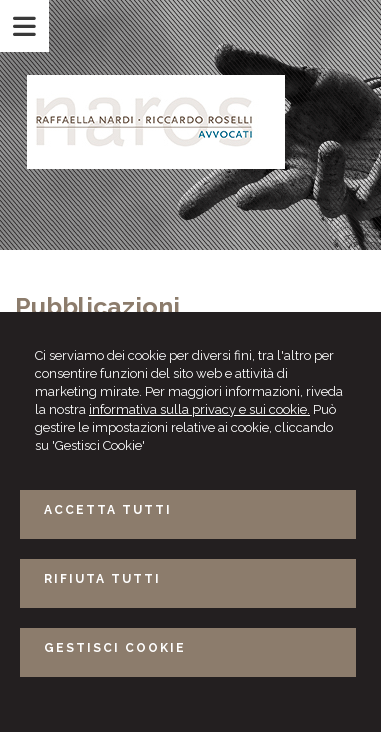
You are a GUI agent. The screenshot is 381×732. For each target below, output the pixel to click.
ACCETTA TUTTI (108, 510)
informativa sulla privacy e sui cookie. (199, 409)
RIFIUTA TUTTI (102, 579)
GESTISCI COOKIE (115, 648)
